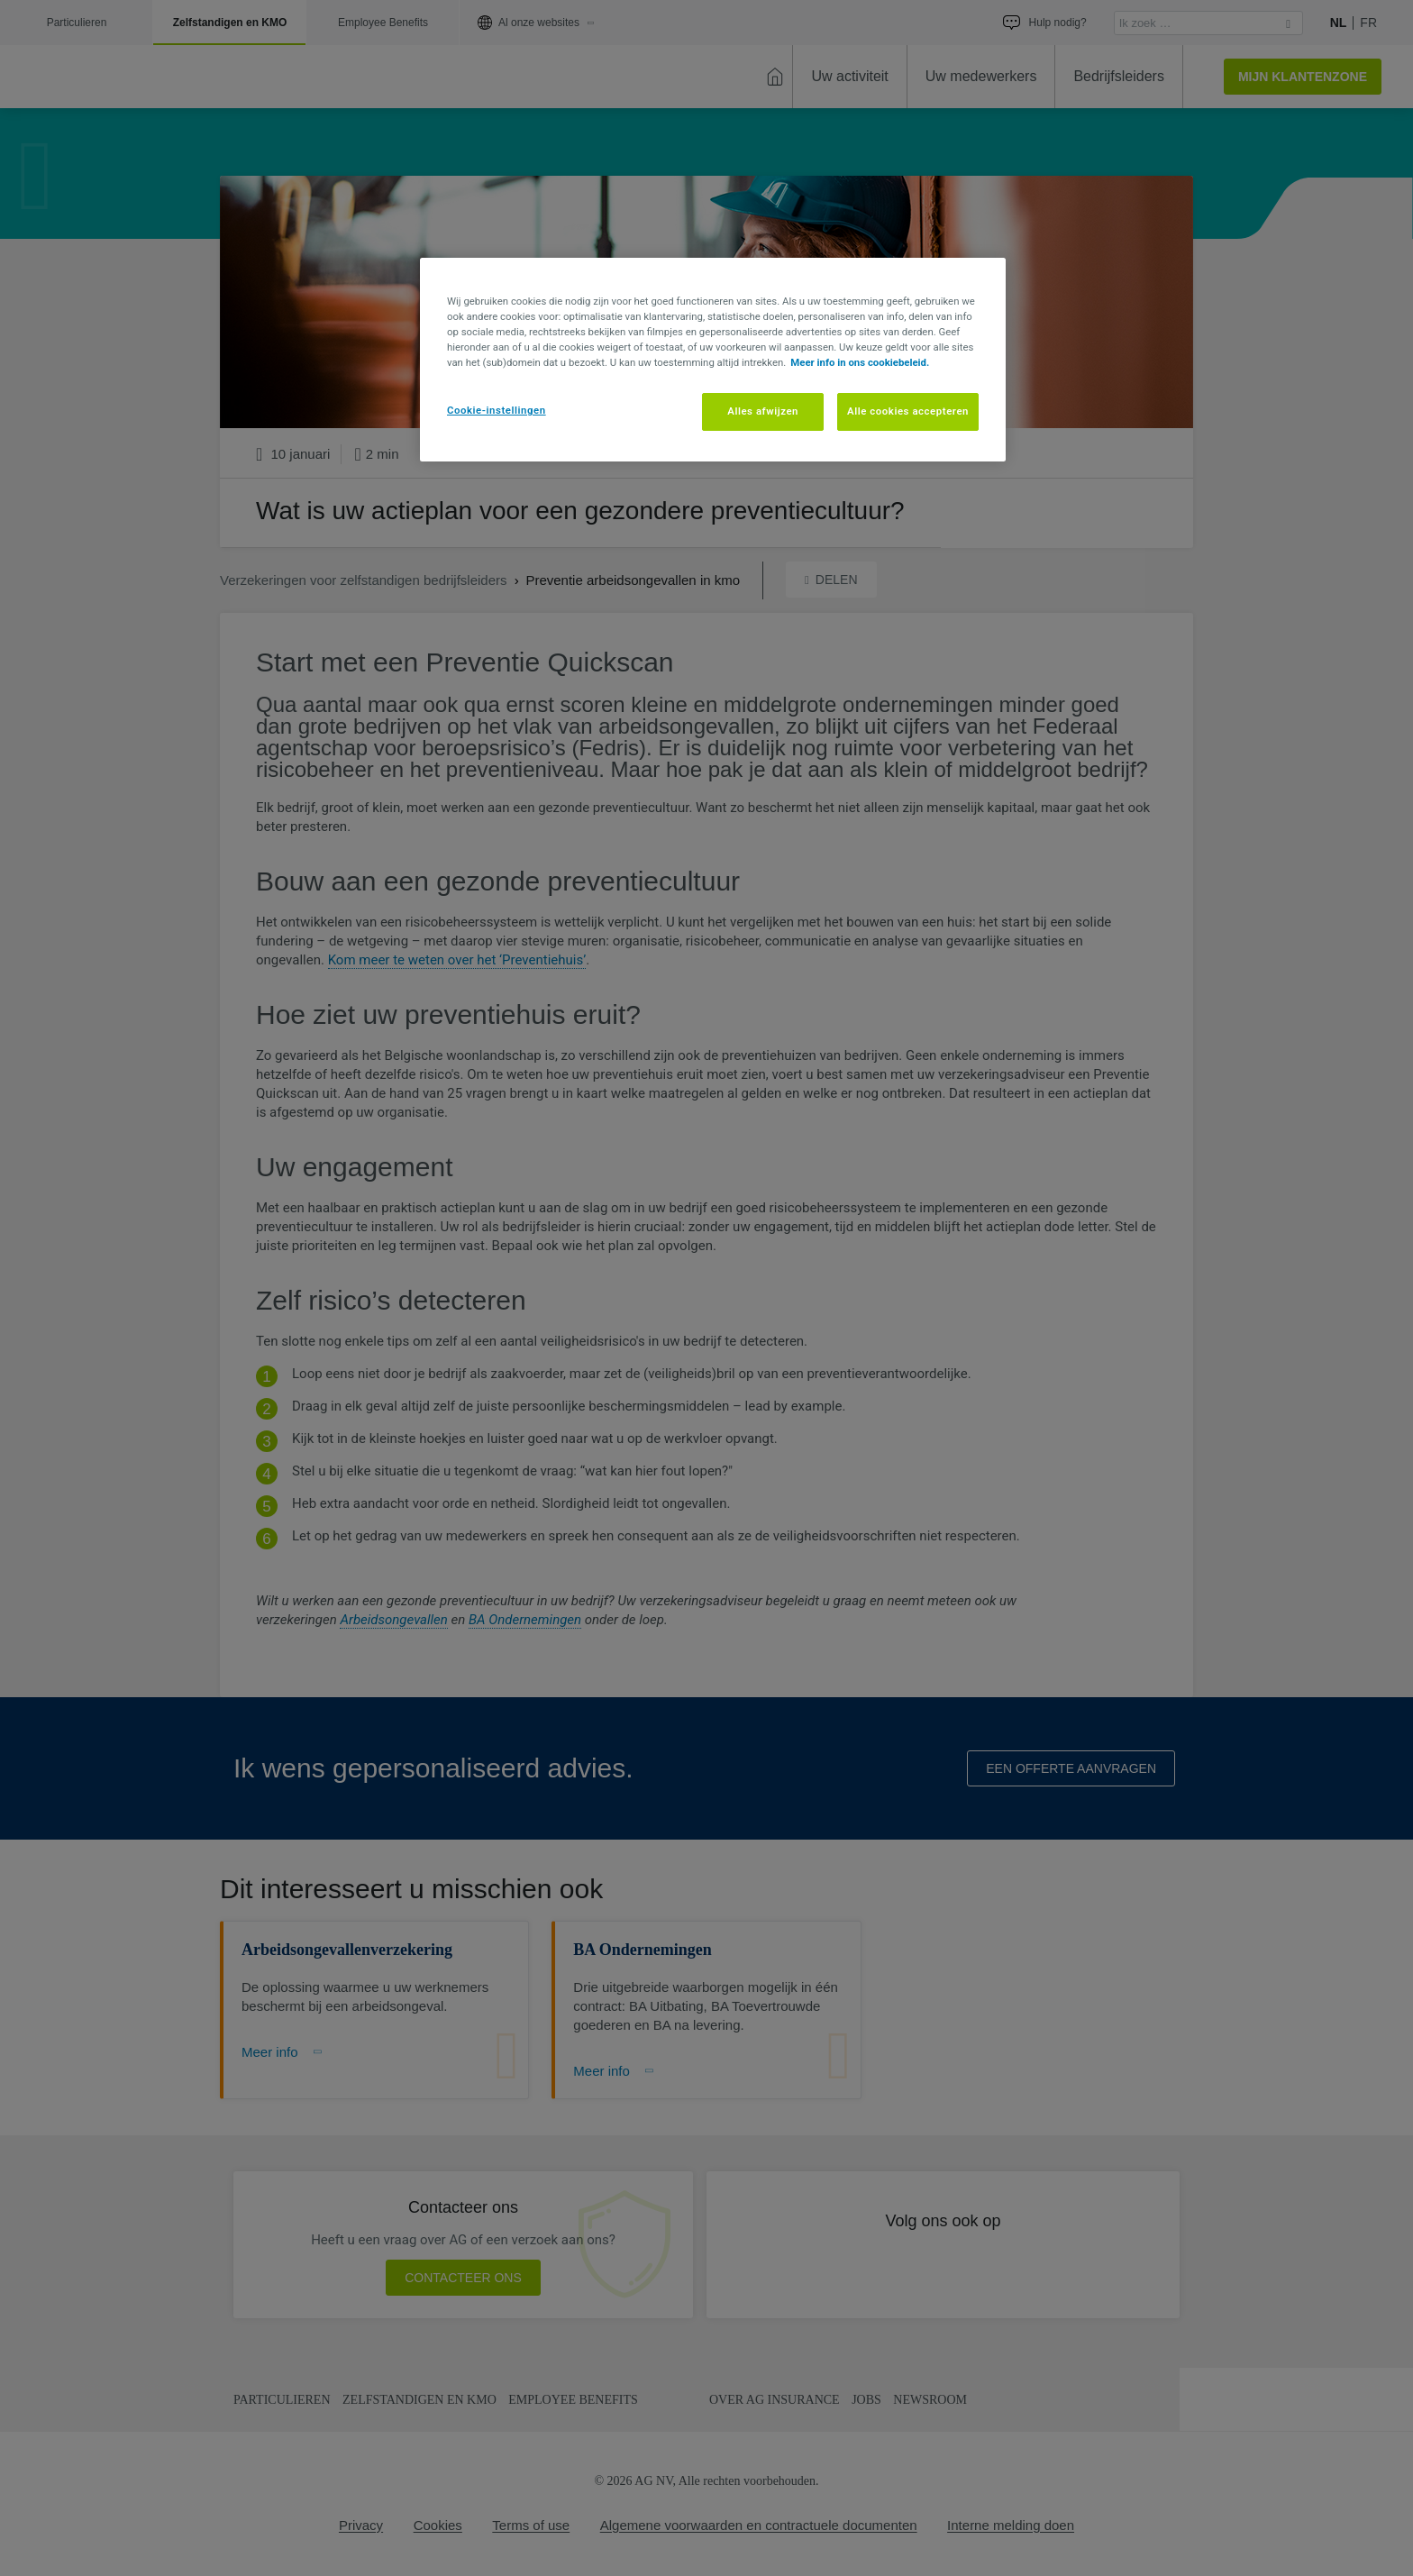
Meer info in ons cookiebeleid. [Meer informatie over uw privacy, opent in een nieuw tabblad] (859, 362)
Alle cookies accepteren (908, 411)
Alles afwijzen (762, 411)
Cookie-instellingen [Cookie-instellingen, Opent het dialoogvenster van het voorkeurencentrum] (496, 410)
